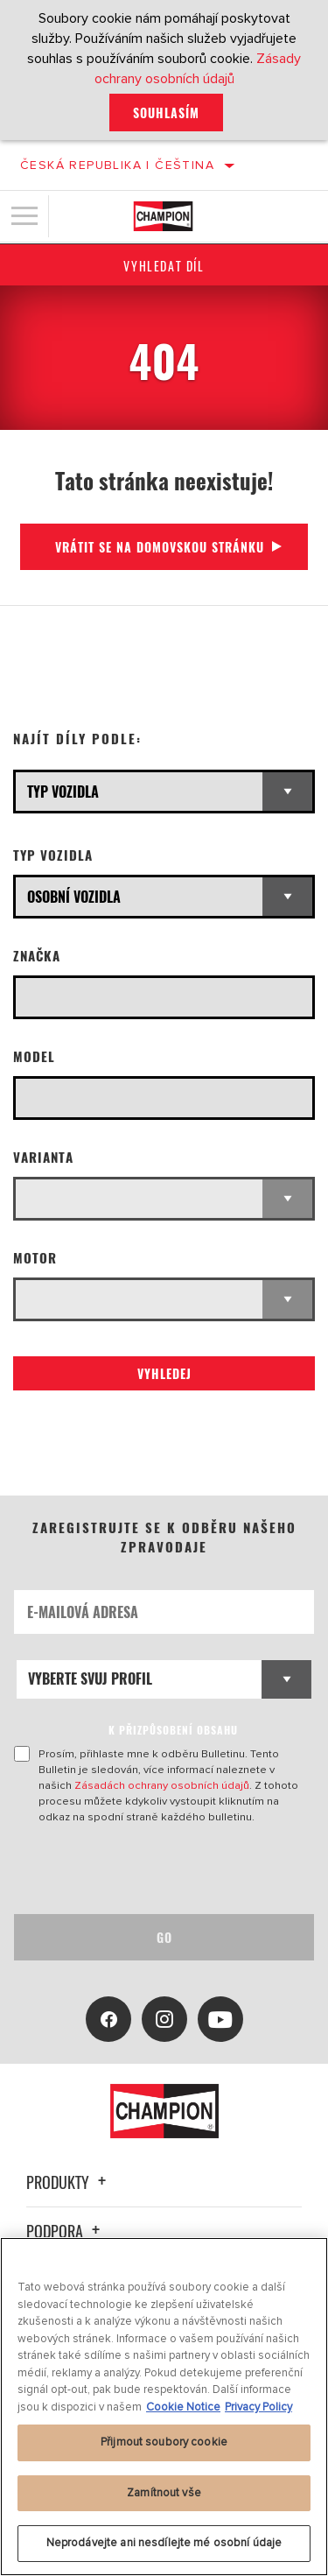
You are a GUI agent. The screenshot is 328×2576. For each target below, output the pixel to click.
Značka (36, 955)
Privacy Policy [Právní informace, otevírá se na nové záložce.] (258, 2407)
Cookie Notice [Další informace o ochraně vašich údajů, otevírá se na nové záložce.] (183, 2407)
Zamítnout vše (164, 2493)
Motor (35, 1257)
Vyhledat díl (163, 266)
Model (34, 1056)
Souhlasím (166, 112)
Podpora (65, 2231)
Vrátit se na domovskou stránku (159, 547)
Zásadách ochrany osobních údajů (161, 1785)
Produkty (68, 2182)
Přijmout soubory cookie (164, 2442)
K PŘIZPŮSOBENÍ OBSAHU (173, 1729)
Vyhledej (164, 1373)
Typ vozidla (53, 855)
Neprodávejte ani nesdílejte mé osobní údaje (164, 2543)
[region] (164, 2406)
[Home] (163, 216)
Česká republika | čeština (117, 165)
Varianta (43, 1157)
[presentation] (160, 1869)
